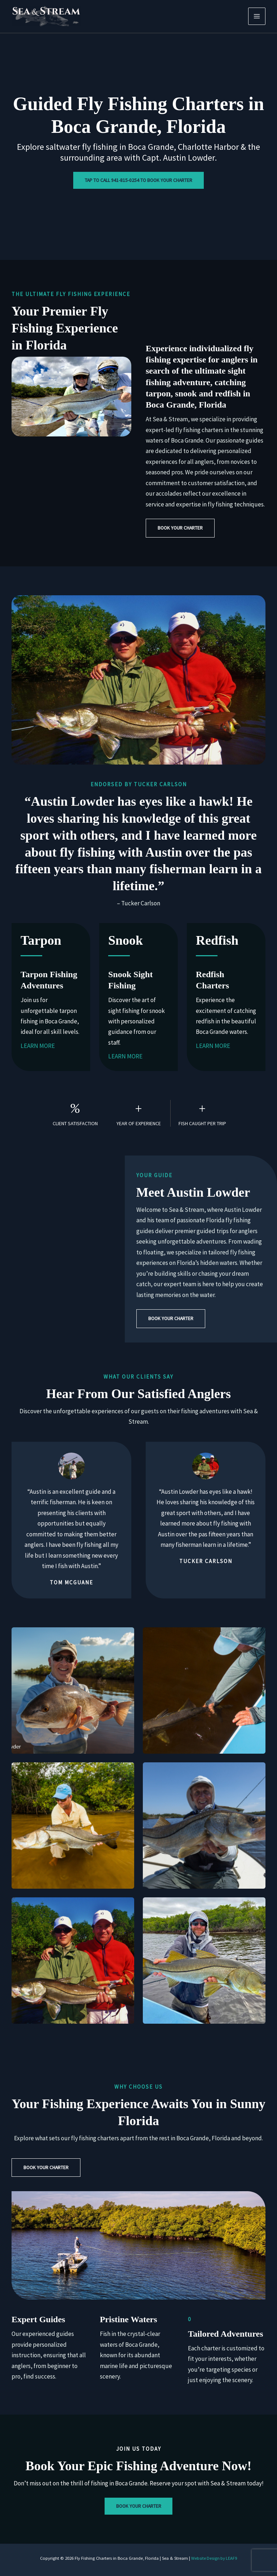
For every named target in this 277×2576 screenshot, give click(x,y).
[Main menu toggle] (256, 16)
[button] (180, 528)
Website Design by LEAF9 (214, 2558)
